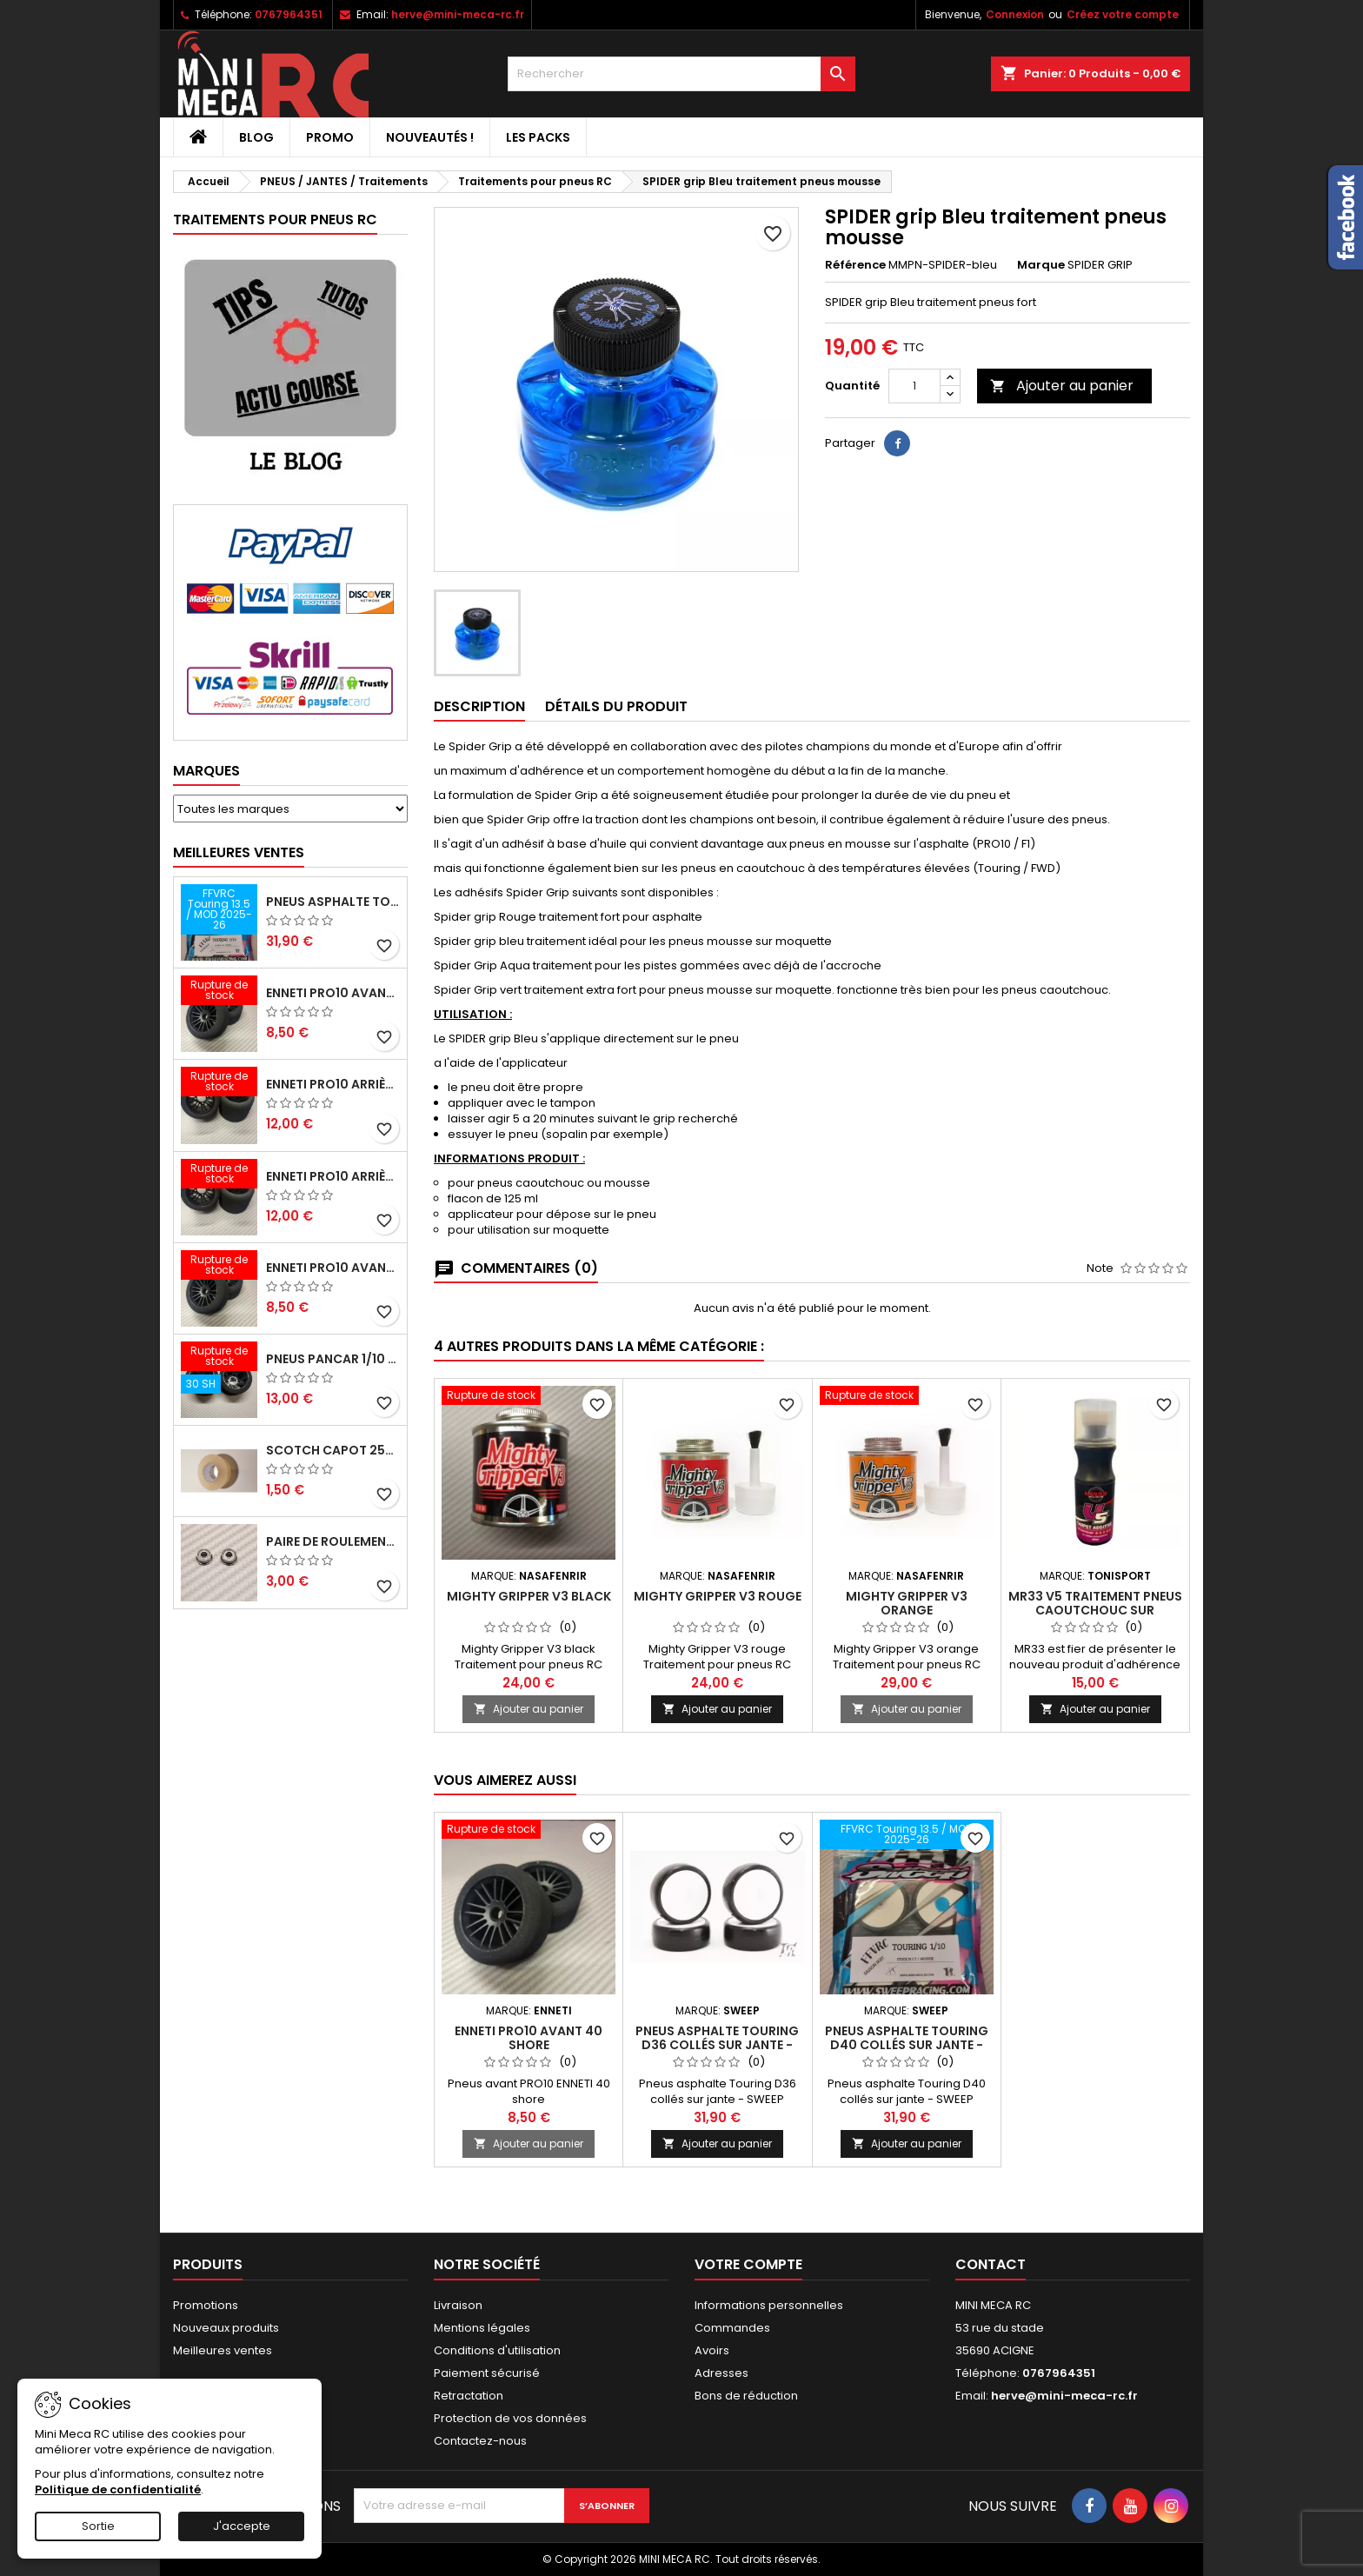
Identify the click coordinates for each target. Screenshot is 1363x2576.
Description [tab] (479, 706)
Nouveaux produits (226, 2328)
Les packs (538, 137)
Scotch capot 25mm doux (333, 1450)
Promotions (205, 2305)
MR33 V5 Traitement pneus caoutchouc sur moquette (1095, 1610)
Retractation (468, 2395)
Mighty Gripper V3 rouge (717, 1596)
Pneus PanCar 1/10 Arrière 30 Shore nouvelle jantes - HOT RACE (333, 1359)
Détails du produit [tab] (616, 706)
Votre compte (748, 2264)
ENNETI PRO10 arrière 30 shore (333, 1176)
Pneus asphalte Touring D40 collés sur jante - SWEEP (333, 902)
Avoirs (712, 2350)
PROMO (330, 137)
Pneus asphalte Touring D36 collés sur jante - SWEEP (717, 2044)
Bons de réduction (746, 2395)
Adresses (721, 2373)
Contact (990, 2264)
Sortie (98, 2526)
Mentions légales (482, 2328)
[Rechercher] (681, 74)
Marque (1041, 265)
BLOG (256, 137)
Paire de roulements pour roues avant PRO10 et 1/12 (333, 1541)
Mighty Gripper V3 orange (906, 1603)
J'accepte (241, 2526)
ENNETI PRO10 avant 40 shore (333, 1268)
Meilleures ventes (222, 2350)
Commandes (732, 2328)
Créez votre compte (1123, 14)
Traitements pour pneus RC (275, 220)
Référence (855, 265)
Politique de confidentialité (118, 2489)
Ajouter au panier (1062, 386)
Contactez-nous (480, 2441)
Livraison (458, 2305)
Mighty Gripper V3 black (529, 1596)
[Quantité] (914, 386)
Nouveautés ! (430, 137)
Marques (206, 771)
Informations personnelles (769, 2305)
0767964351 (288, 14)
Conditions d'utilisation (497, 2350)
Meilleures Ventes (238, 852)
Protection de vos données (510, 2418)
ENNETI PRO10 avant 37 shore (333, 993)
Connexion (1015, 14)
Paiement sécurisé (487, 2373)
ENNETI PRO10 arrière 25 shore (333, 1084)
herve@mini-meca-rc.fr (457, 14)
